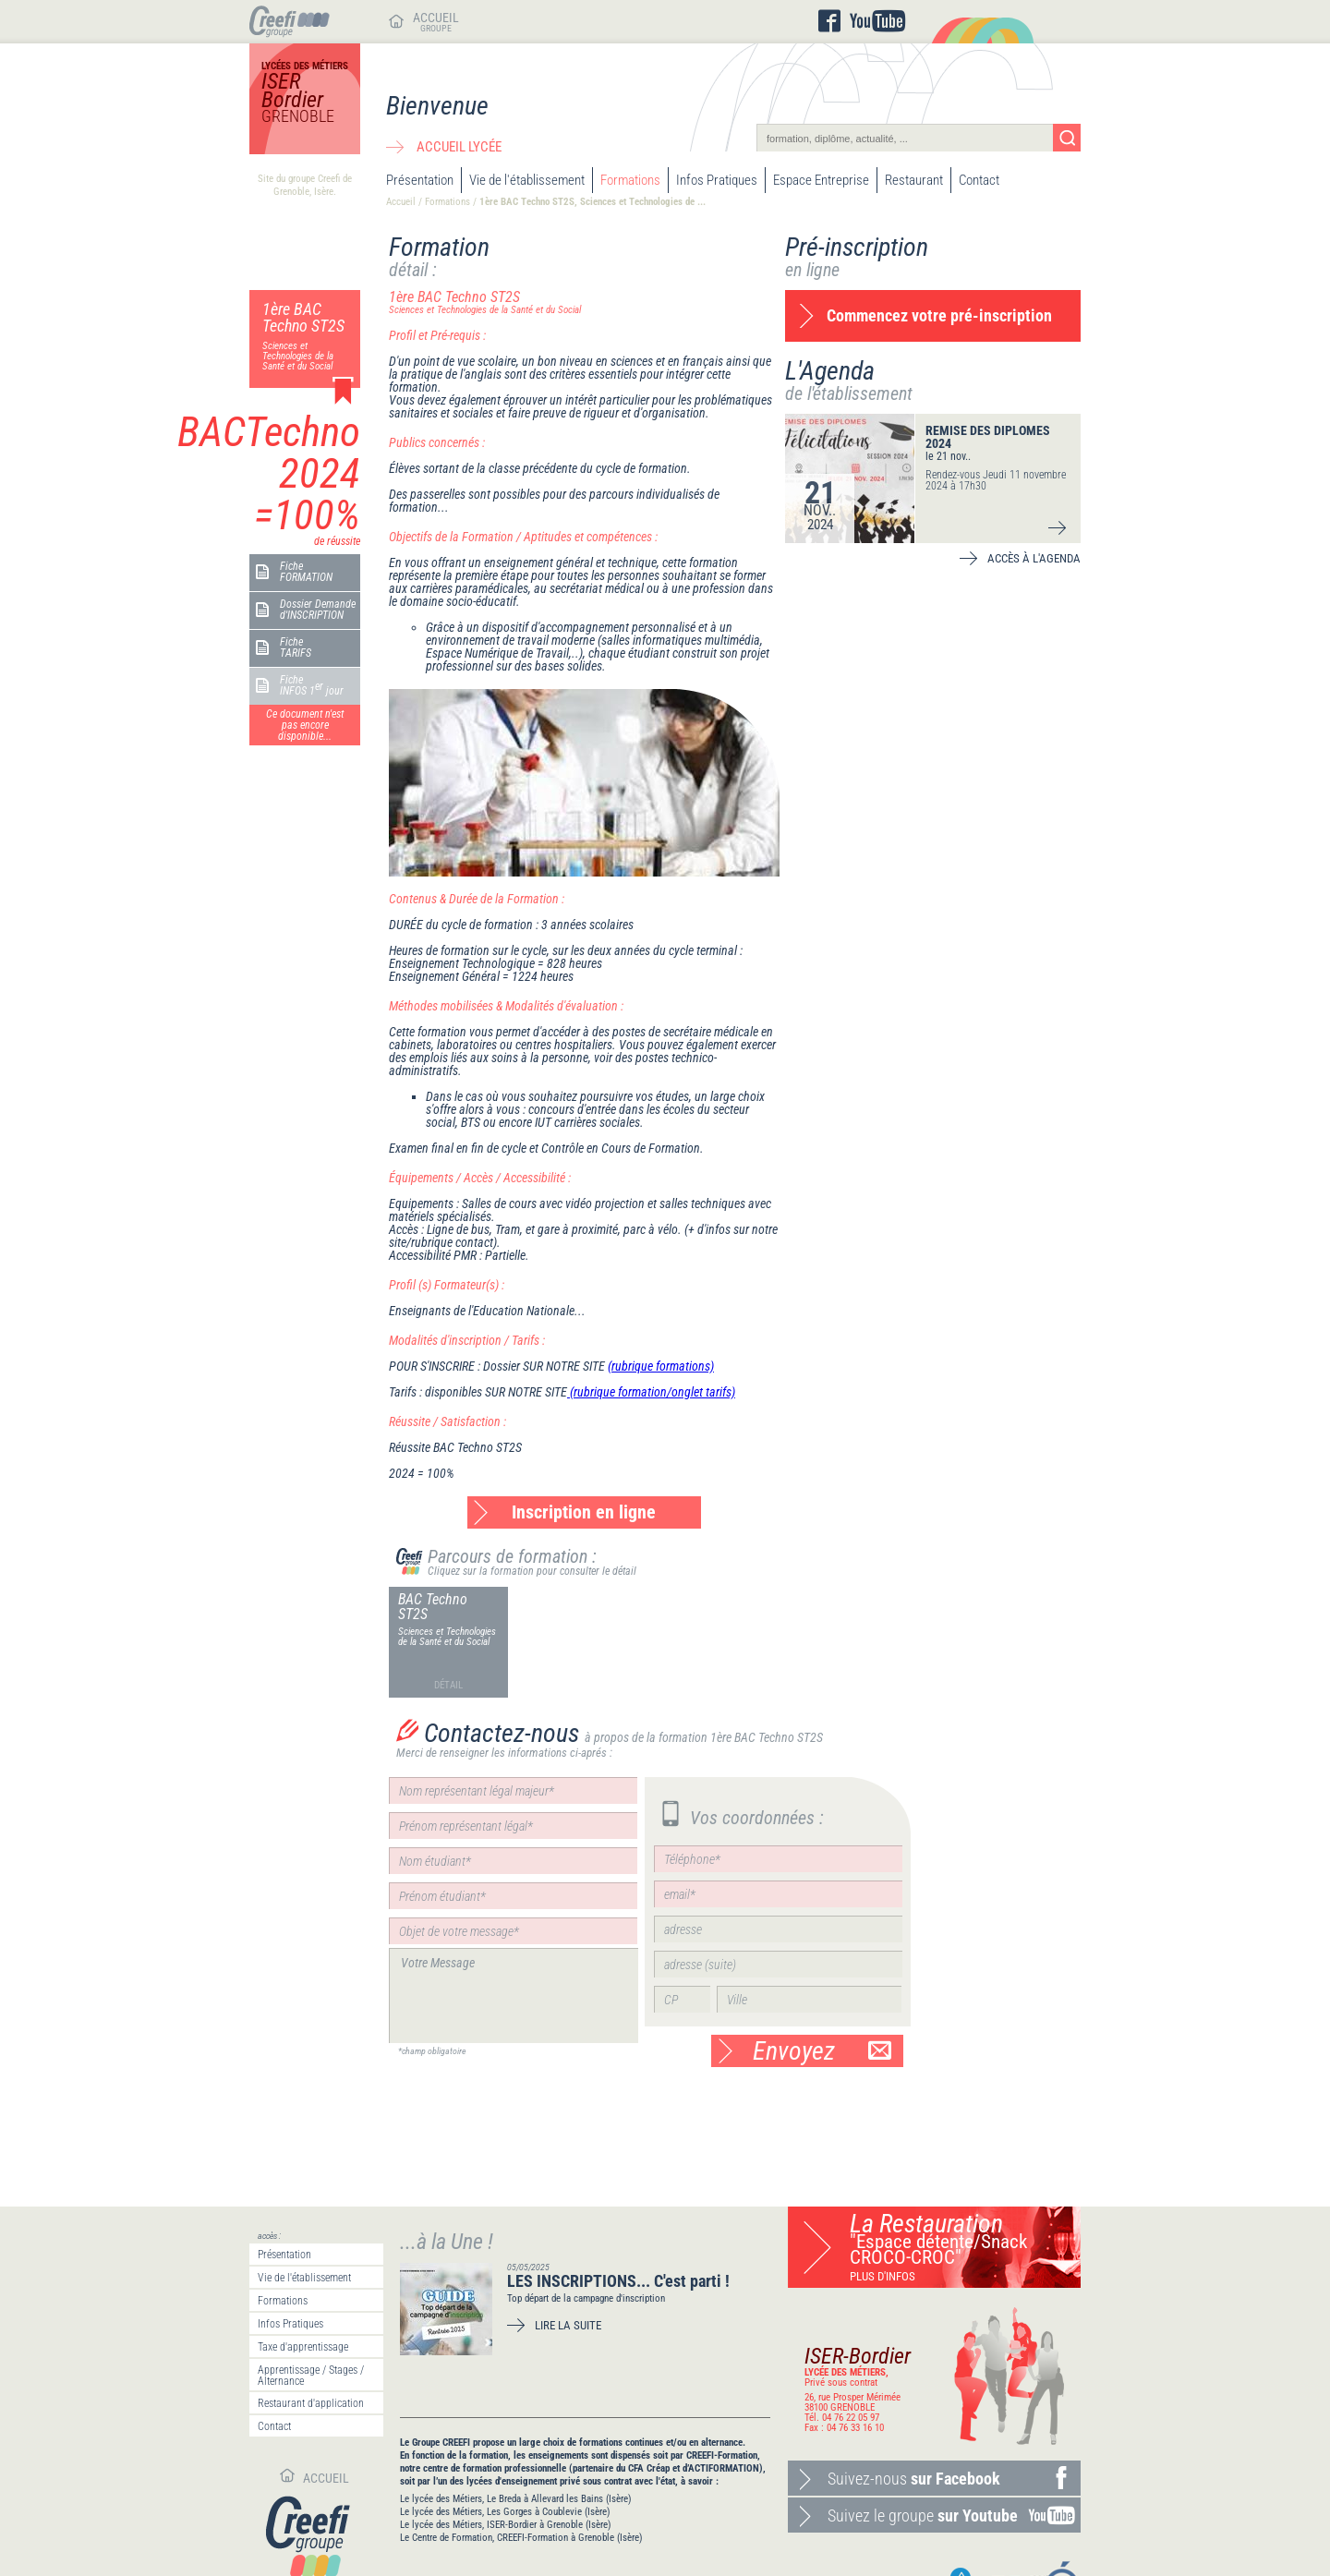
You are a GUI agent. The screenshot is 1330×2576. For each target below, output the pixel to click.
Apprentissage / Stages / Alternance (311, 2376)
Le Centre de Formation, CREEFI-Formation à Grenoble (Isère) (521, 2538)
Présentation (419, 180)
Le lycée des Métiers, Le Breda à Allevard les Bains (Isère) (516, 2499)
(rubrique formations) (661, 1366)
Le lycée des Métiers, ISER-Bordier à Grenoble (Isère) (505, 2525)
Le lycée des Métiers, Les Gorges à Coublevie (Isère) (505, 2512)
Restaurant (914, 180)
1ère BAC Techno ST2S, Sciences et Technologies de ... (592, 202)
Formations (630, 180)
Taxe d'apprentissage (303, 2346)
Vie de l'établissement (527, 180)
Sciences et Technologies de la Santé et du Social (447, 1637)
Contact (979, 180)
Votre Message (513, 1995)
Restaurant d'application (311, 2403)
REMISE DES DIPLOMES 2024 (987, 437)
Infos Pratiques (716, 180)
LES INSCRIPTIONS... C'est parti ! (618, 2281)
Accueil (401, 202)
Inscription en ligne (584, 1512)
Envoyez (822, 2051)
